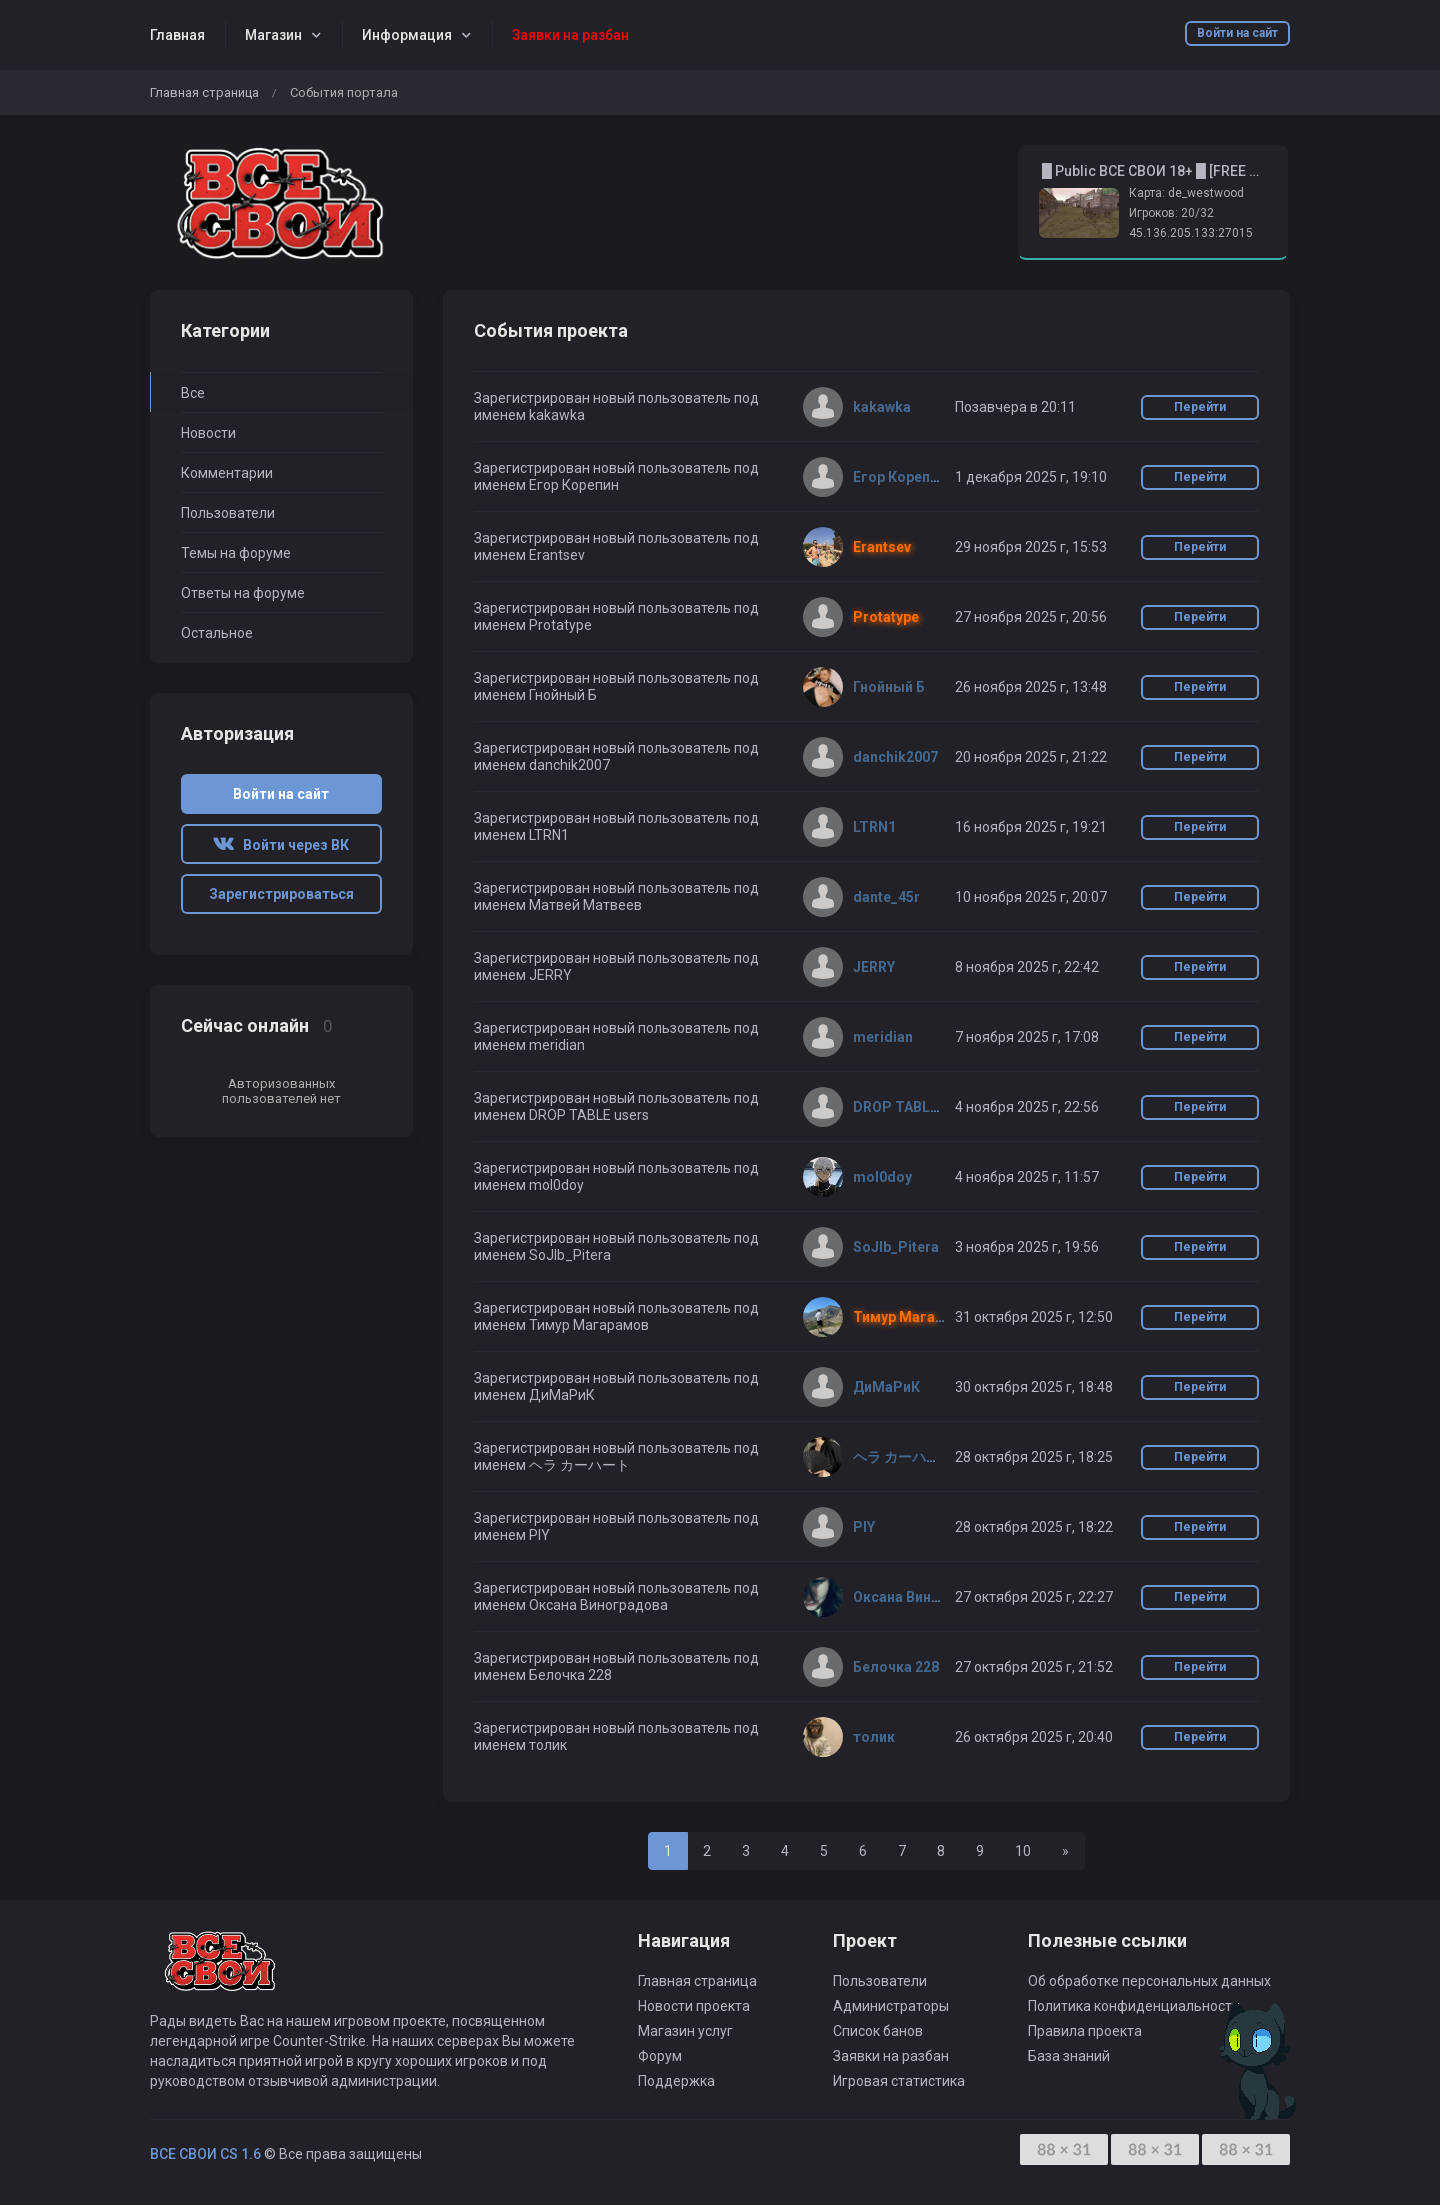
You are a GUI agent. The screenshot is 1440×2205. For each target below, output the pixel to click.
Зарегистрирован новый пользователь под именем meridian (616, 1036)
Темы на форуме (236, 553)
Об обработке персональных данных (1149, 1981)
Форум (660, 2056)
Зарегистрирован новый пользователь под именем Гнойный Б (616, 686)
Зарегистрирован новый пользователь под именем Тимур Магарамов (616, 1316)
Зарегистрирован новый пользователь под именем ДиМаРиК (616, 1386)
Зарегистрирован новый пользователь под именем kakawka (616, 406)
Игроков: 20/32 (1171, 213)
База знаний (1069, 2056)
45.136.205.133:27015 (1191, 233)
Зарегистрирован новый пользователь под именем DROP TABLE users (616, 1106)
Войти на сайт (1237, 33)
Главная (177, 35)
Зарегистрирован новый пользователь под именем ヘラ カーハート (616, 1456)
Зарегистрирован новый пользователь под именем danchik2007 (616, 756)
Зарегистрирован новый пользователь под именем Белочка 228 (616, 1666)
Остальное (217, 633)
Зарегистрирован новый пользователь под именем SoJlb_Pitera (616, 1246)
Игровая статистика (899, 2081)
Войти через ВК (281, 845)
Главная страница (204, 92)
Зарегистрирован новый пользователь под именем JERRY (616, 966)
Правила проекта (1085, 2031)
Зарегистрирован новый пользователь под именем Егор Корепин (616, 476)
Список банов (878, 2031)
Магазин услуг (685, 2031)
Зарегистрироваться (281, 894)
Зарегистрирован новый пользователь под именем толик (616, 1736)
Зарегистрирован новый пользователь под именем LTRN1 (616, 826)
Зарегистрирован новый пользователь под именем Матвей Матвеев (616, 896)
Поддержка (676, 2081)
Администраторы (891, 2006)
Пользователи (228, 513)
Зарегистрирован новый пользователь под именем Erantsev (616, 546)
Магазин (273, 35)
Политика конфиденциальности (1134, 2006)
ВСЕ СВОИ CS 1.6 (205, 2154)
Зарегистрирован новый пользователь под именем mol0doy (616, 1176)
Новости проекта (694, 2006)
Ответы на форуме (243, 593)
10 (1023, 1851)
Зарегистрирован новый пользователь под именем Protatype (616, 616)
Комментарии (227, 473)
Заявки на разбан (891, 2056)
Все (193, 393)
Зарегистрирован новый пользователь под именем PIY (616, 1526)
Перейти (1200, 407)
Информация (407, 35)
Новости (208, 433)
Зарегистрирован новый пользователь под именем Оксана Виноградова (616, 1596)
